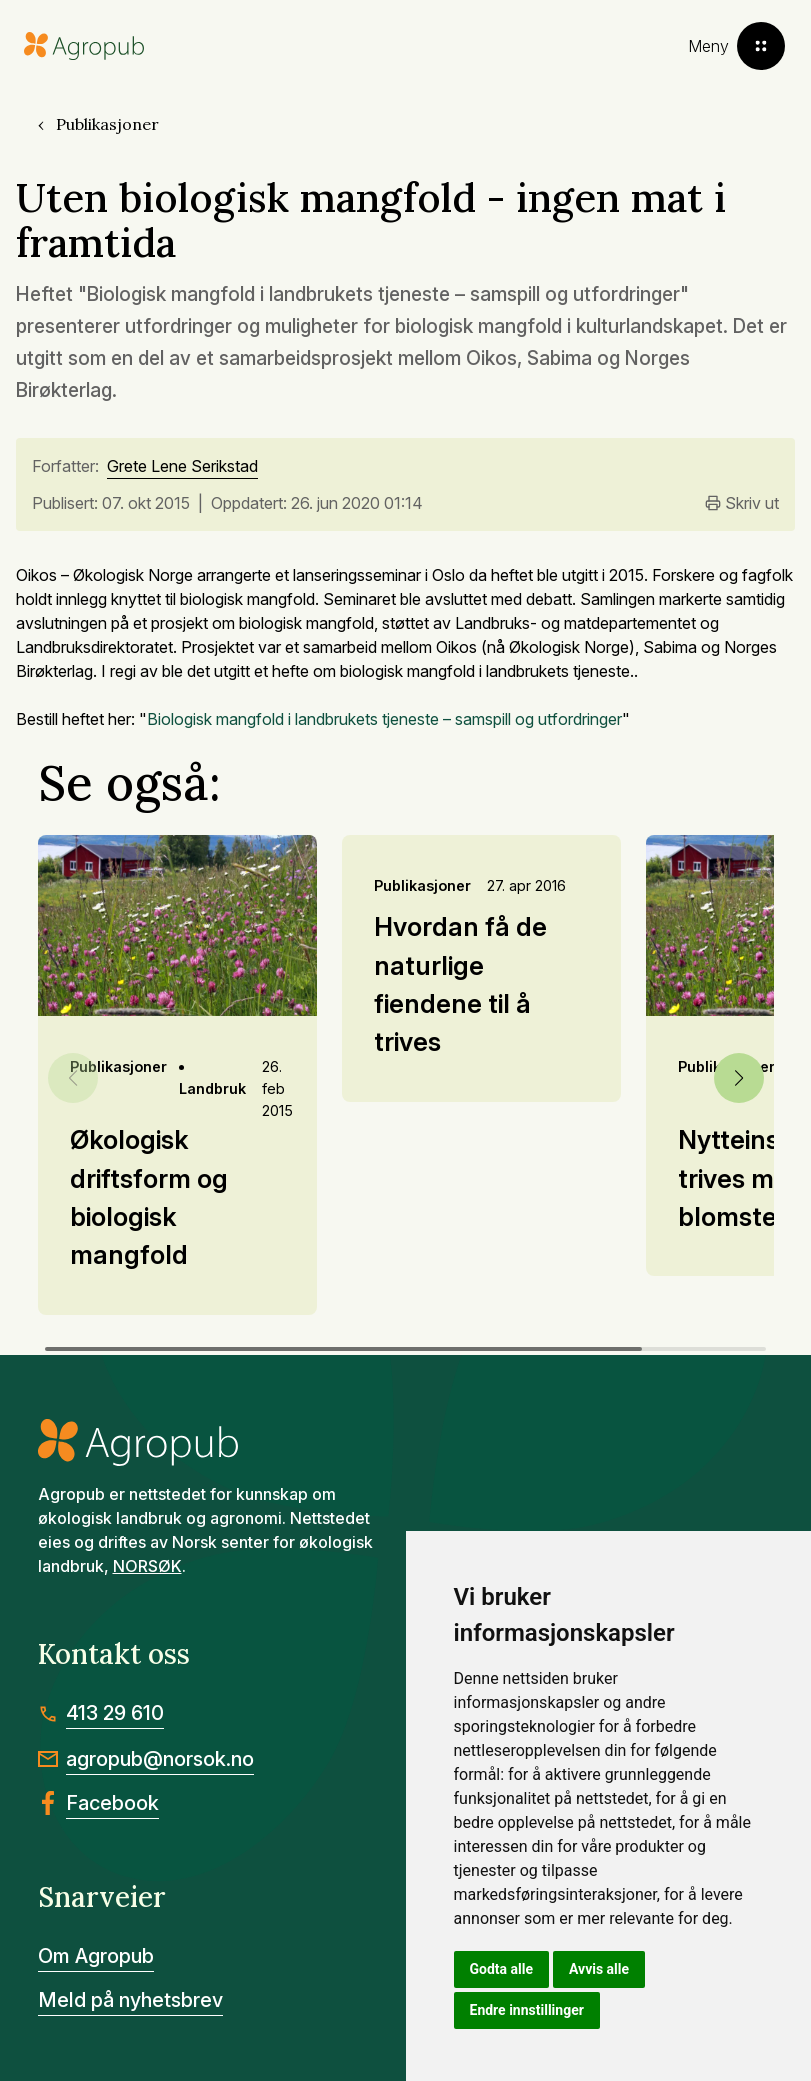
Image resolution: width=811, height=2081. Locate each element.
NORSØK (147, 1566)
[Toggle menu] (736, 46)
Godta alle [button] (502, 1969)
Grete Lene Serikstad (182, 467)
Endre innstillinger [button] (527, 2010)
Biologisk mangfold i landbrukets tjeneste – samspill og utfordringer (384, 719)
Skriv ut (742, 503)
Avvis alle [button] (599, 1969)
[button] (739, 1078)
